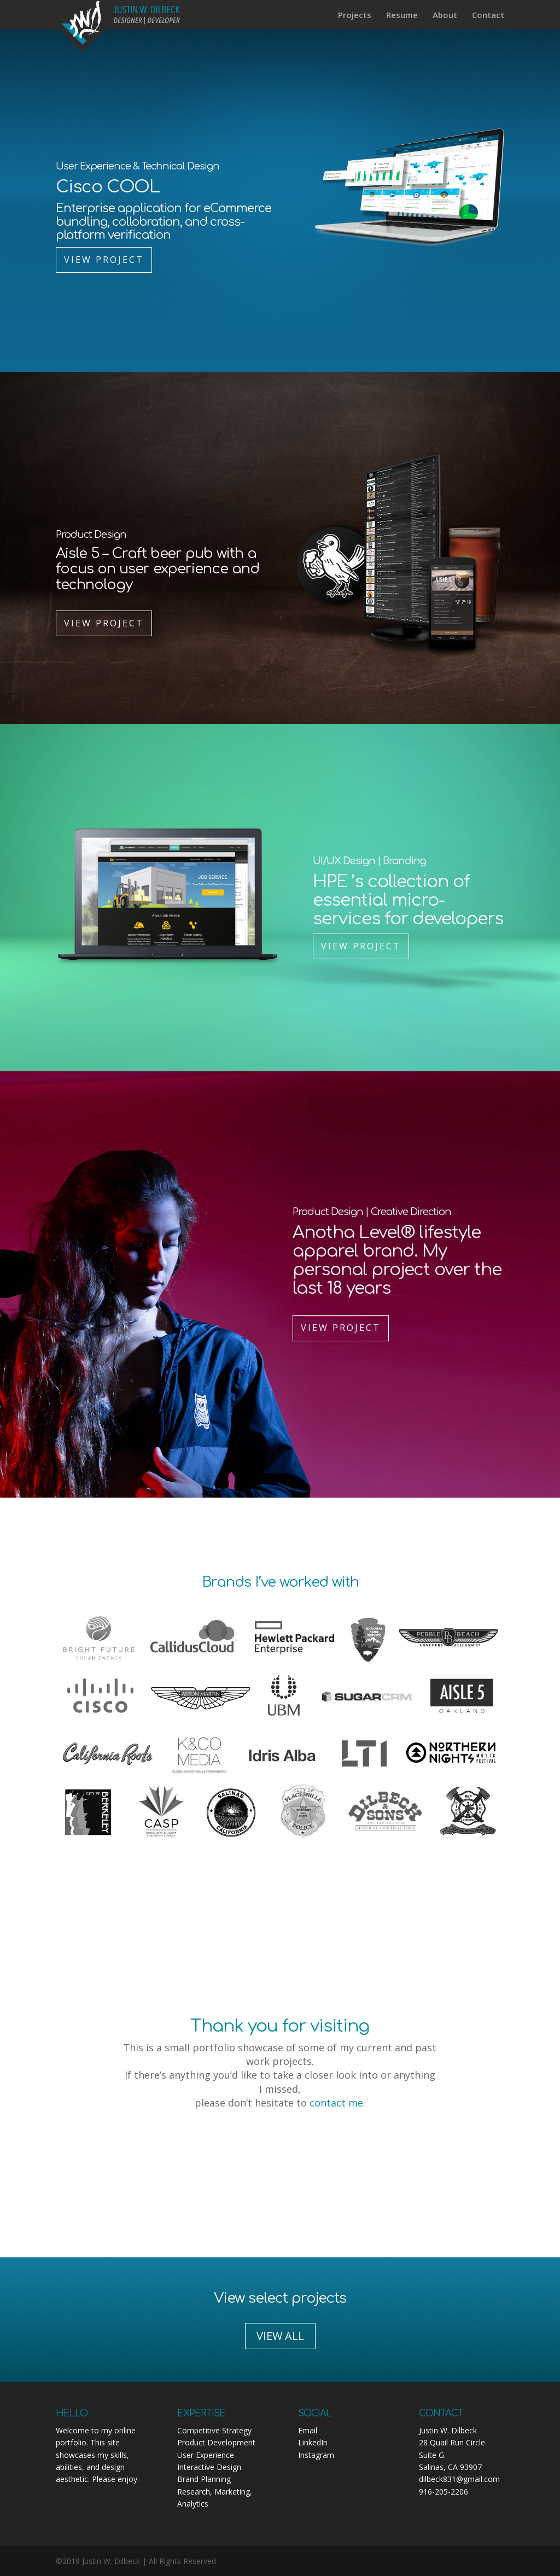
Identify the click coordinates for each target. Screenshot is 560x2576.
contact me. (337, 2102)
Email (307, 2430)
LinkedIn (313, 2442)
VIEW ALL (280, 2335)
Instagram (316, 2455)
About (445, 15)
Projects (354, 15)
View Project (104, 260)
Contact (488, 15)
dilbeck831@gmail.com (459, 2479)
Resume (402, 15)
